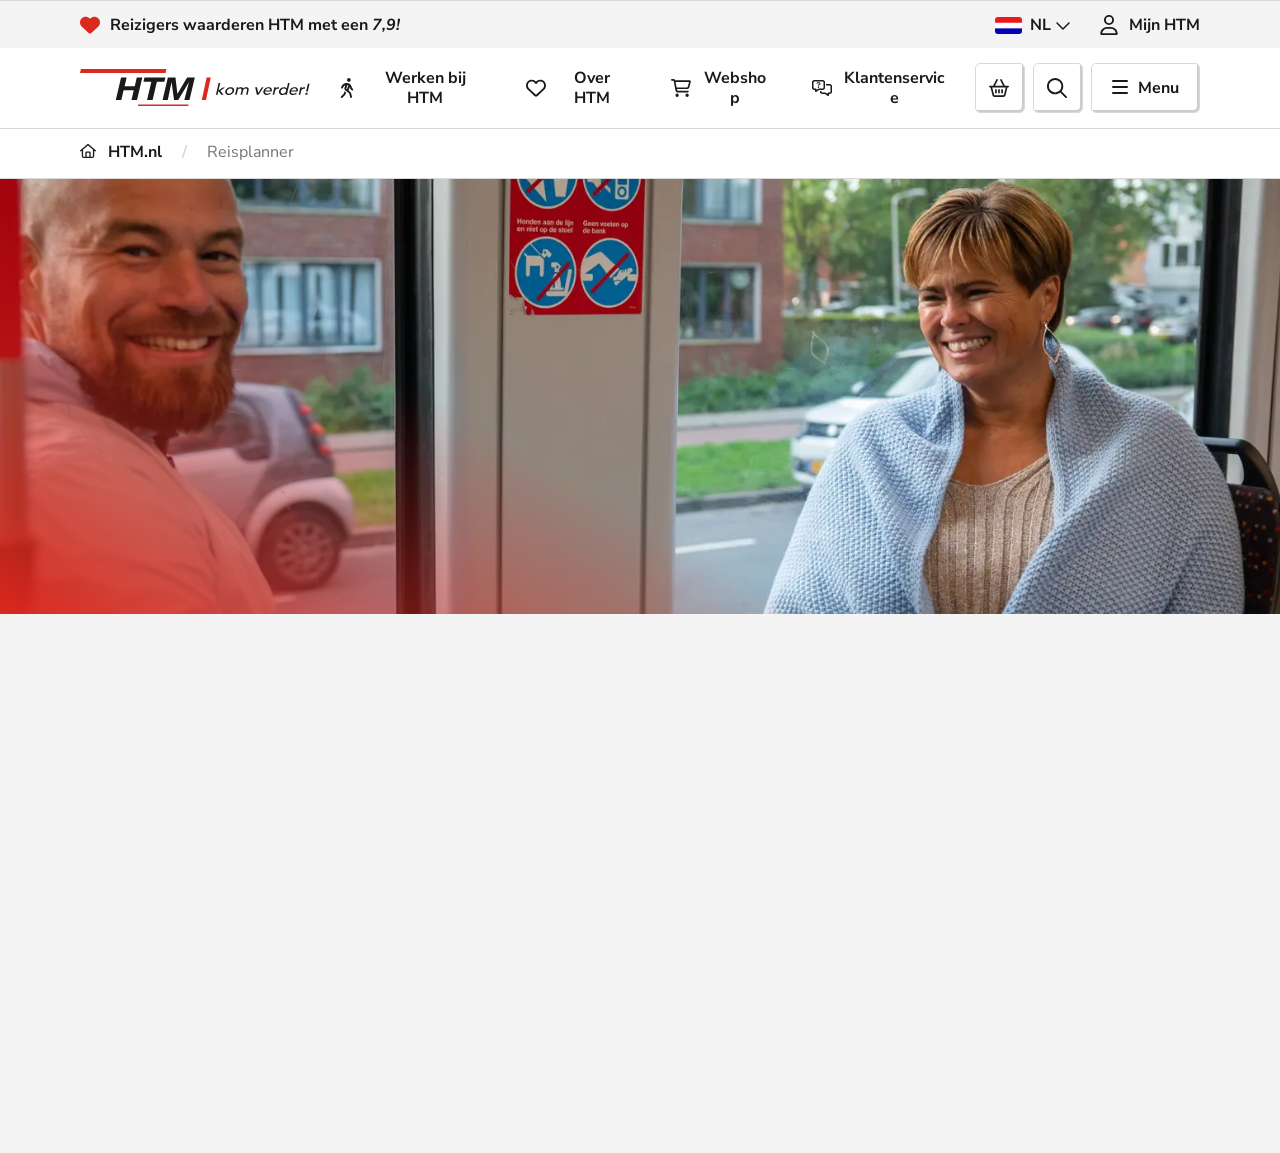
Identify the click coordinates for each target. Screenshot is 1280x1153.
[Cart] (1000, 88)
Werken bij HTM (401, 88)
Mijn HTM (1149, 25)
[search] (1058, 88)
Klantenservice (879, 88)
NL (1033, 25)
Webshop (718, 88)
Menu (1145, 88)
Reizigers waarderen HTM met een (255, 25)
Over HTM (568, 88)
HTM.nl (121, 152)
